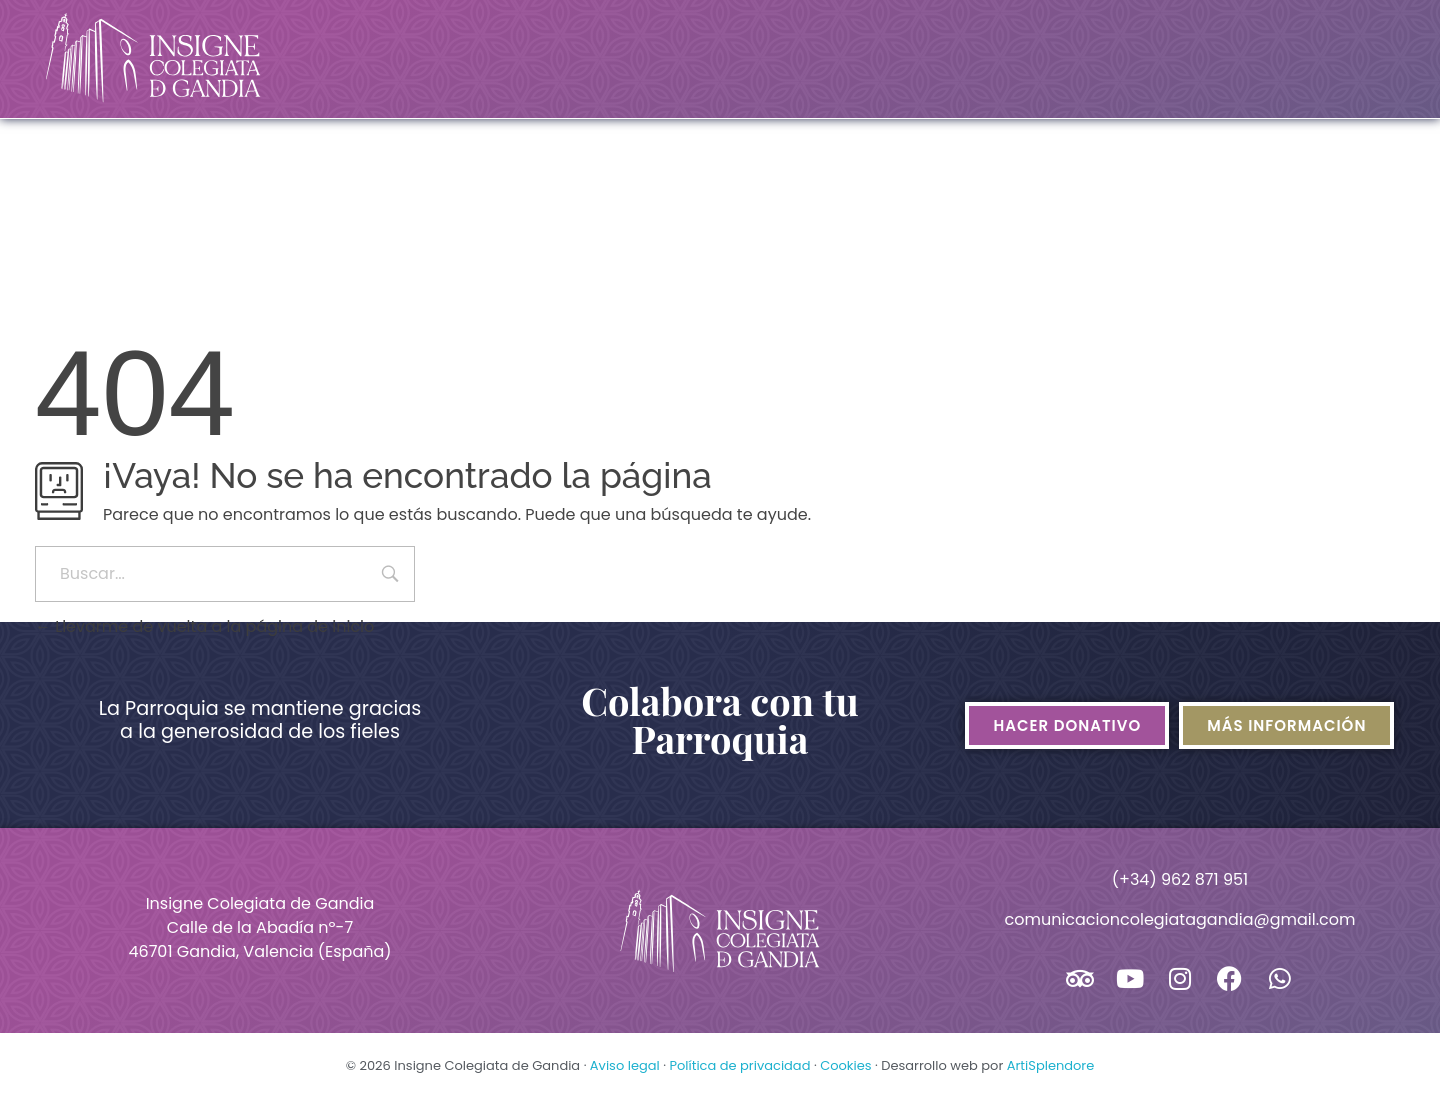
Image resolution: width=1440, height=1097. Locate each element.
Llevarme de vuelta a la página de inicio (204, 626)
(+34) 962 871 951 (1180, 879)
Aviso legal (625, 1065)
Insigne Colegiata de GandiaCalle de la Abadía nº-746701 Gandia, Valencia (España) (259, 927)
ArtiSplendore (1051, 1065)
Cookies (845, 1065)
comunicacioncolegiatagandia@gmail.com (1179, 919)
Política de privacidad (739, 1065)
